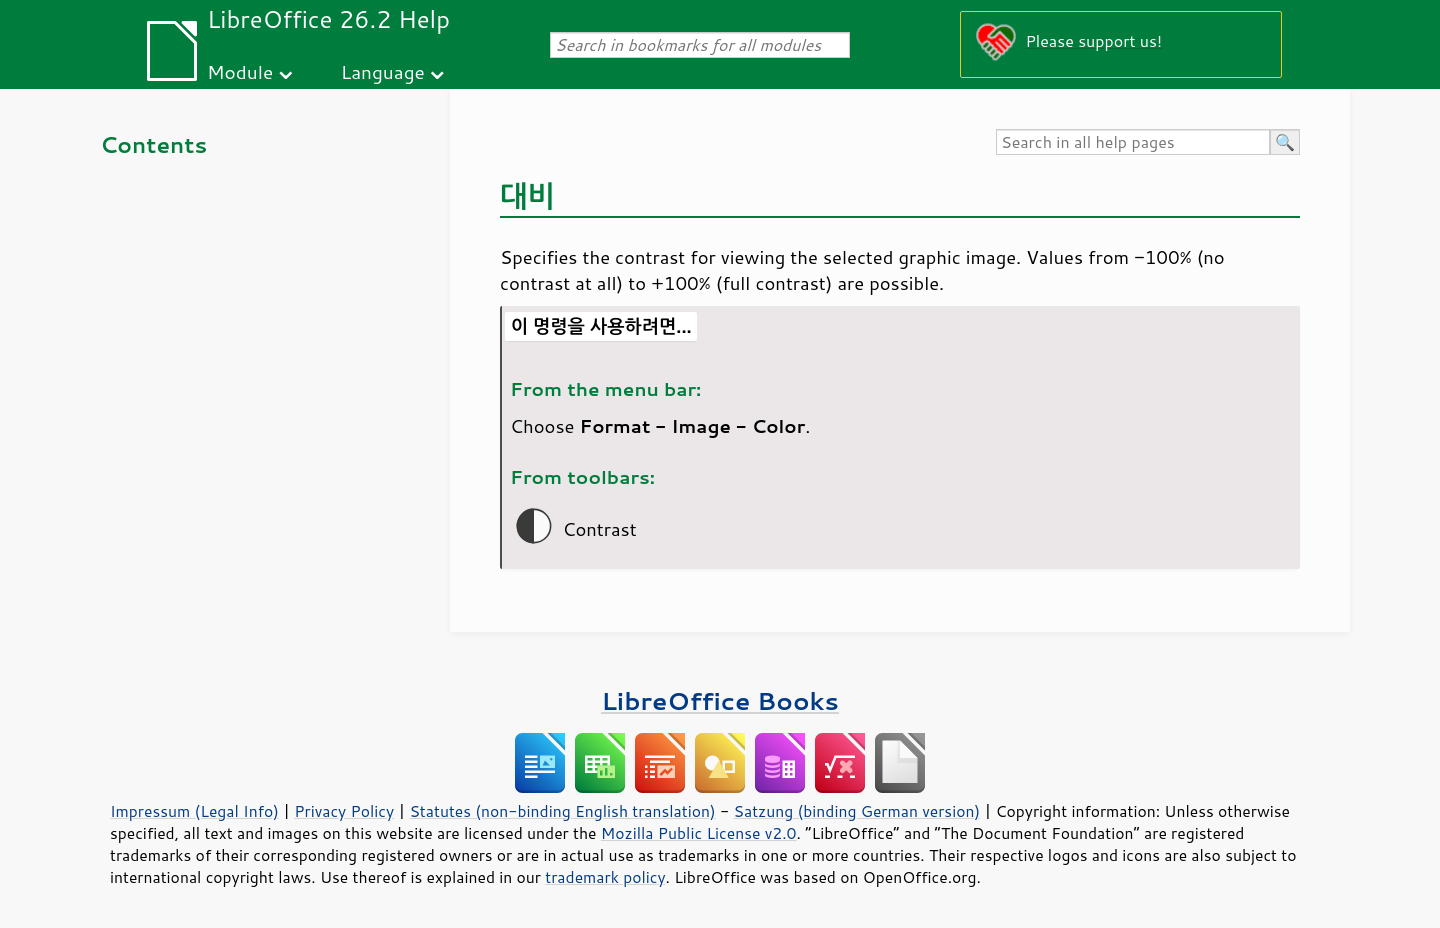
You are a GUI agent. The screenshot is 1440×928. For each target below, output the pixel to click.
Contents (153, 144)
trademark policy (605, 877)
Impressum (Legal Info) (194, 811)
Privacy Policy (344, 811)
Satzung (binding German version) (857, 811)
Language (383, 71)
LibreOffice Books (720, 700)
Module (240, 71)
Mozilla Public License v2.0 (699, 833)
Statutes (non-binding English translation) (562, 811)
